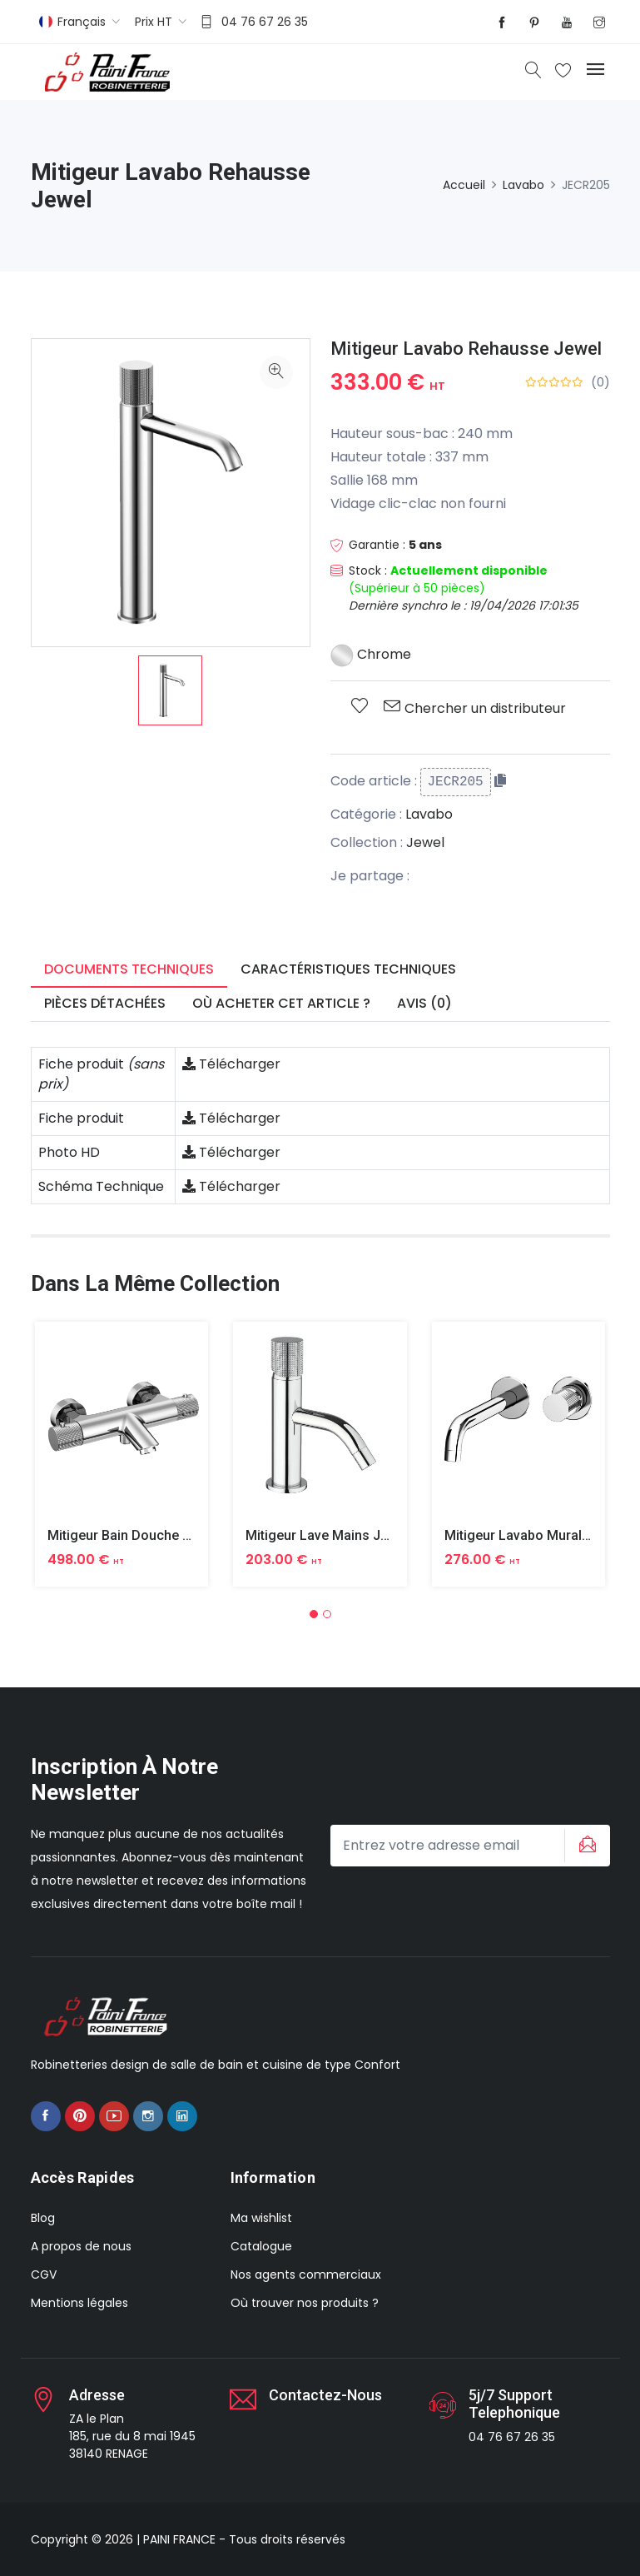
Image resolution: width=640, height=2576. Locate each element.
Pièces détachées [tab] (105, 1003)
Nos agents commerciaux (306, 2274)
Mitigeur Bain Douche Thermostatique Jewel (183, 1535)
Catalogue (261, 2246)
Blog (43, 2218)
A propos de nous (81, 2246)
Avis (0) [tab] (424, 1003)
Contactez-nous (325, 2395)
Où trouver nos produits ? (305, 2302)
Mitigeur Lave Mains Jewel (327, 1535)
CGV (44, 2274)
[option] (170, 690)
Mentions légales (79, 2302)
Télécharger (231, 1064)
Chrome (370, 654)
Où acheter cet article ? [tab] (281, 1003)
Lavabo (523, 185)
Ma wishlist (261, 2218)
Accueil (464, 185)
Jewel (425, 842)
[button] (313, 1614)
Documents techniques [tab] (129, 969)
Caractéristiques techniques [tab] (348, 969)
